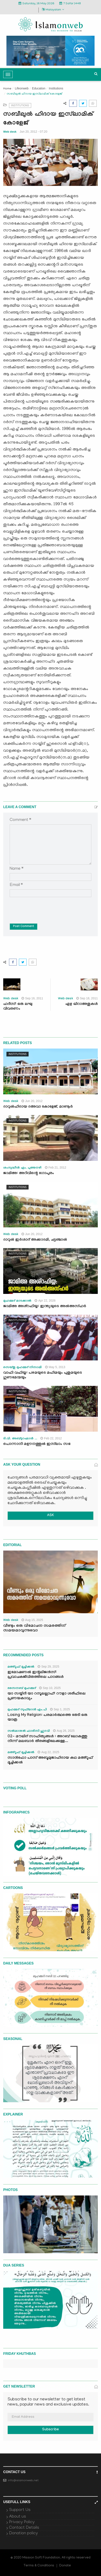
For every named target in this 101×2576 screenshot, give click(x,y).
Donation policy (23, 2533)
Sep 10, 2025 (50, 1688)
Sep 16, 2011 (32, 998)
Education (38, 88)
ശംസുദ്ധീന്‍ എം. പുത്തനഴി (22, 1168)
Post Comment (23, 926)
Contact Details (24, 2528)
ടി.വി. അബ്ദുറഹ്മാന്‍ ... (20, 1439)
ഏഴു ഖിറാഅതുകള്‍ (81, 1004)
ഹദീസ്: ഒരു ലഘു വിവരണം (17, 1006)
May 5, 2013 (55, 1367)
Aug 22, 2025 (48, 1752)
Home (7, 88)
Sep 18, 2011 (87, 998)
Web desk (10, 131)
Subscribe (50, 2430)
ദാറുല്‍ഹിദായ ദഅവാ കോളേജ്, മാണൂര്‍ (38, 1107)
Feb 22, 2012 (51, 1438)
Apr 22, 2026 (45, 1300)
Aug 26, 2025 (64, 1730)
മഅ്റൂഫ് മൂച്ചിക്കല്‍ (21, 1667)
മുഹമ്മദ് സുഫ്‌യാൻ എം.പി (27, 1710)
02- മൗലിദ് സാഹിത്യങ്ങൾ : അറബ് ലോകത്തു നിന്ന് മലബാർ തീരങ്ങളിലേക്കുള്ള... (47, 1739)
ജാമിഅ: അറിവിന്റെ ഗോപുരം (28, 1173)
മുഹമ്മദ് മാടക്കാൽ (17, 1301)
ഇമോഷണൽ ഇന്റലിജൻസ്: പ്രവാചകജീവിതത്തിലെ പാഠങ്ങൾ (36, 1675)
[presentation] (42, 907)
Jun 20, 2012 (32, 1101)
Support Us (20, 2510)
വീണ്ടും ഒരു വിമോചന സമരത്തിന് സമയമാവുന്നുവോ (34, 1628)
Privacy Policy (22, 2522)
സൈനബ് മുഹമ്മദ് (22, 1688)
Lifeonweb (22, 88)
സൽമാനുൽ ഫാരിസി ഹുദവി (29, 1731)
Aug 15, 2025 (32, 1620)
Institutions (56, 88)
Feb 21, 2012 (55, 1167)
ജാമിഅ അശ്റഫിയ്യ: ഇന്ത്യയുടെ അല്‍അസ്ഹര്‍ (44, 1306)
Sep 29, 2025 (48, 1666)
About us (17, 2516)
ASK (50, 1516)
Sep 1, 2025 (60, 1709)
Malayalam (53, 10)
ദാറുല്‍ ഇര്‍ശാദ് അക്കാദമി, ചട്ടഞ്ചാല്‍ (35, 1240)
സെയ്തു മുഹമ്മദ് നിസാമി (22, 1368)
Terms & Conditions (39, 2565)
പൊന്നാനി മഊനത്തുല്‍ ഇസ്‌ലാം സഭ (36, 1444)
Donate (65, 2565)
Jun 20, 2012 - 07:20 (33, 131)
